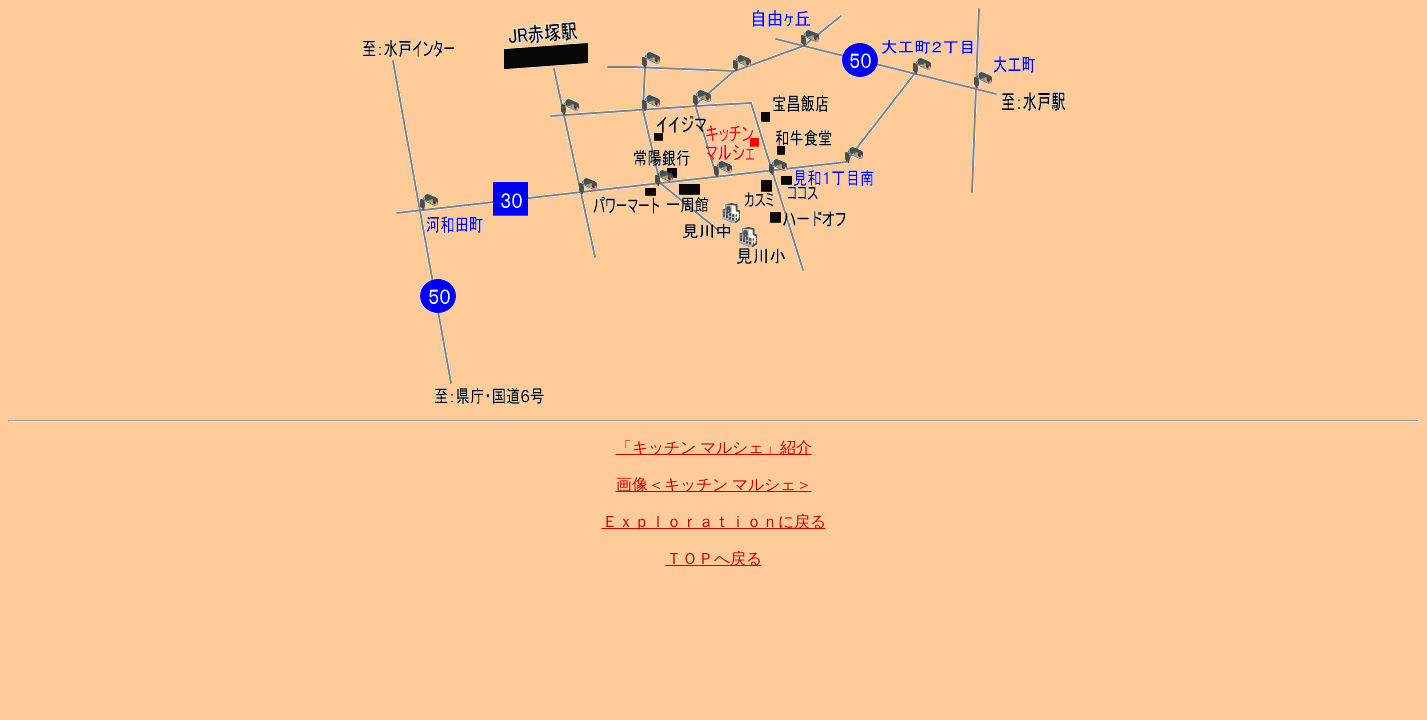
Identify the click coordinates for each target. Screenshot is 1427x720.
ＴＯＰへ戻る (714, 558)
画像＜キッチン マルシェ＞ (714, 484)
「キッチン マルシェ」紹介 (714, 447)
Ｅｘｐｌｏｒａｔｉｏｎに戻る (714, 521)
